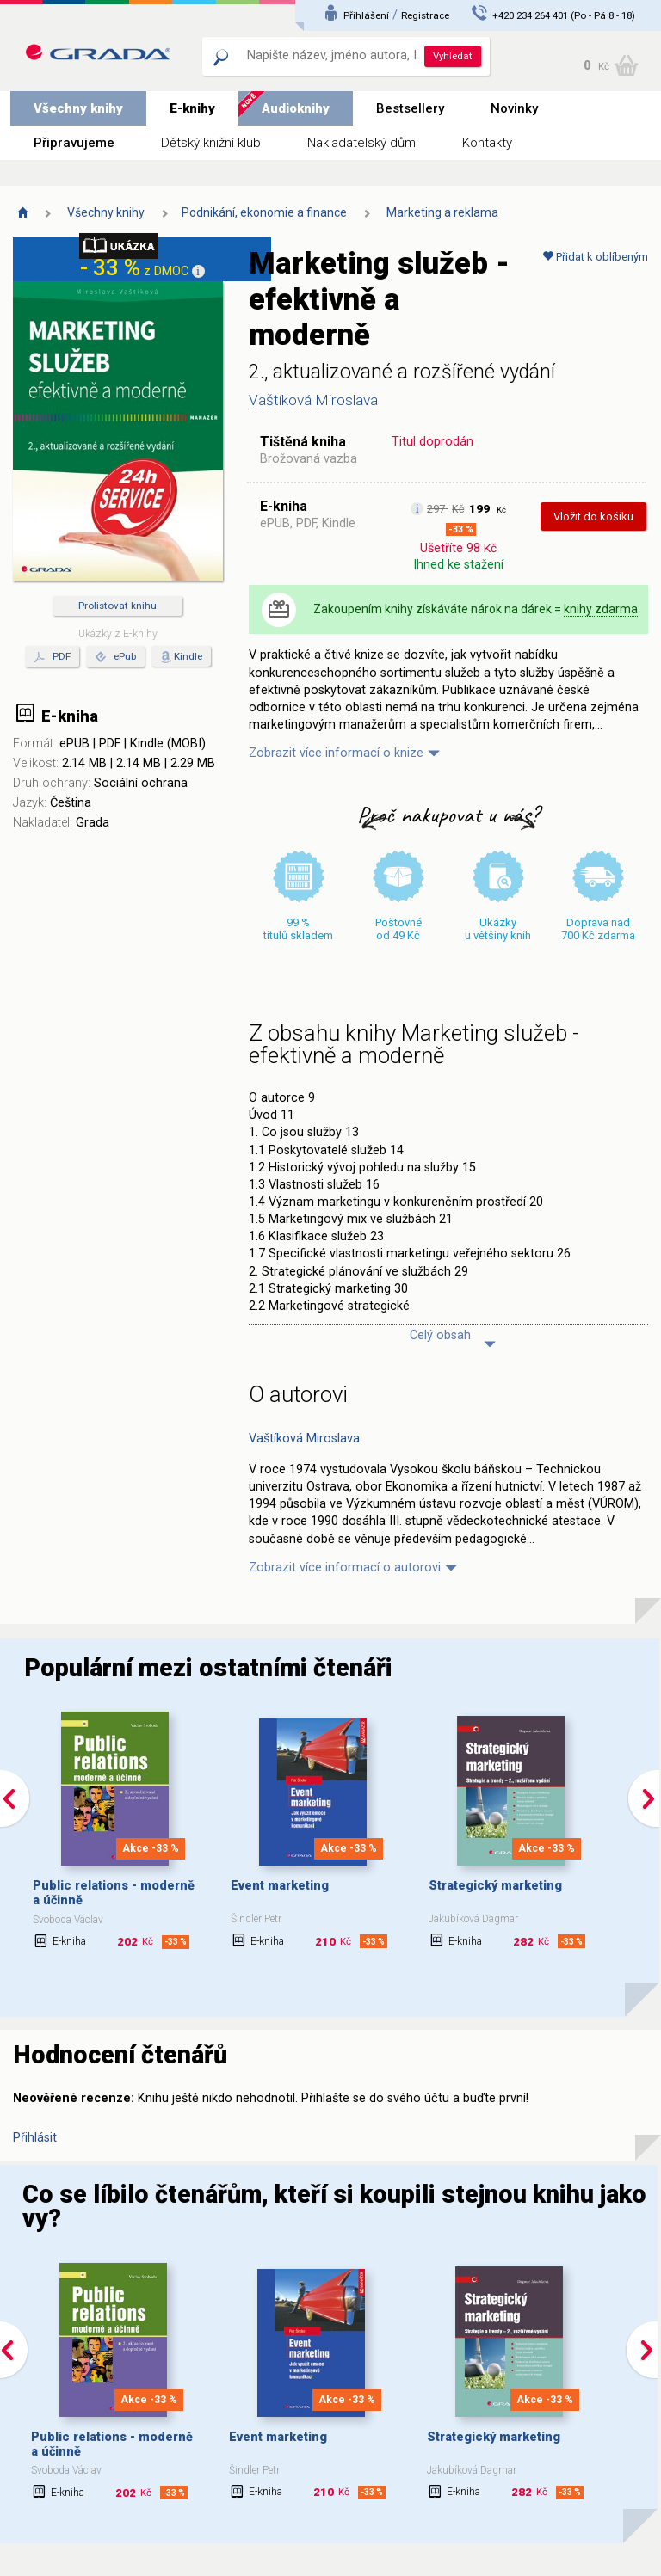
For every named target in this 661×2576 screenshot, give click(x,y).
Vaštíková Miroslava (313, 400)
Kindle (188, 656)
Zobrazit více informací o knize (336, 753)
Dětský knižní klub (211, 143)
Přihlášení (366, 15)
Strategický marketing (495, 1885)
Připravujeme (74, 143)
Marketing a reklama (442, 212)
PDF (52, 657)
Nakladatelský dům (361, 143)
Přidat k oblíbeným (595, 256)
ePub (115, 657)
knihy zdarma (601, 609)
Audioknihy (296, 108)
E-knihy (192, 108)
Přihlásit (35, 2137)
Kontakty (487, 143)
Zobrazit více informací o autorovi (345, 1567)
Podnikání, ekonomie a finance (264, 212)
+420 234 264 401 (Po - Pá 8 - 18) (563, 15)
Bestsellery (410, 108)
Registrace (425, 15)
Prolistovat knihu (117, 605)
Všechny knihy (78, 108)
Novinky (514, 108)
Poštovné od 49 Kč (398, 929)
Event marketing (280, 1885)
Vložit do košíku (593, 516)
